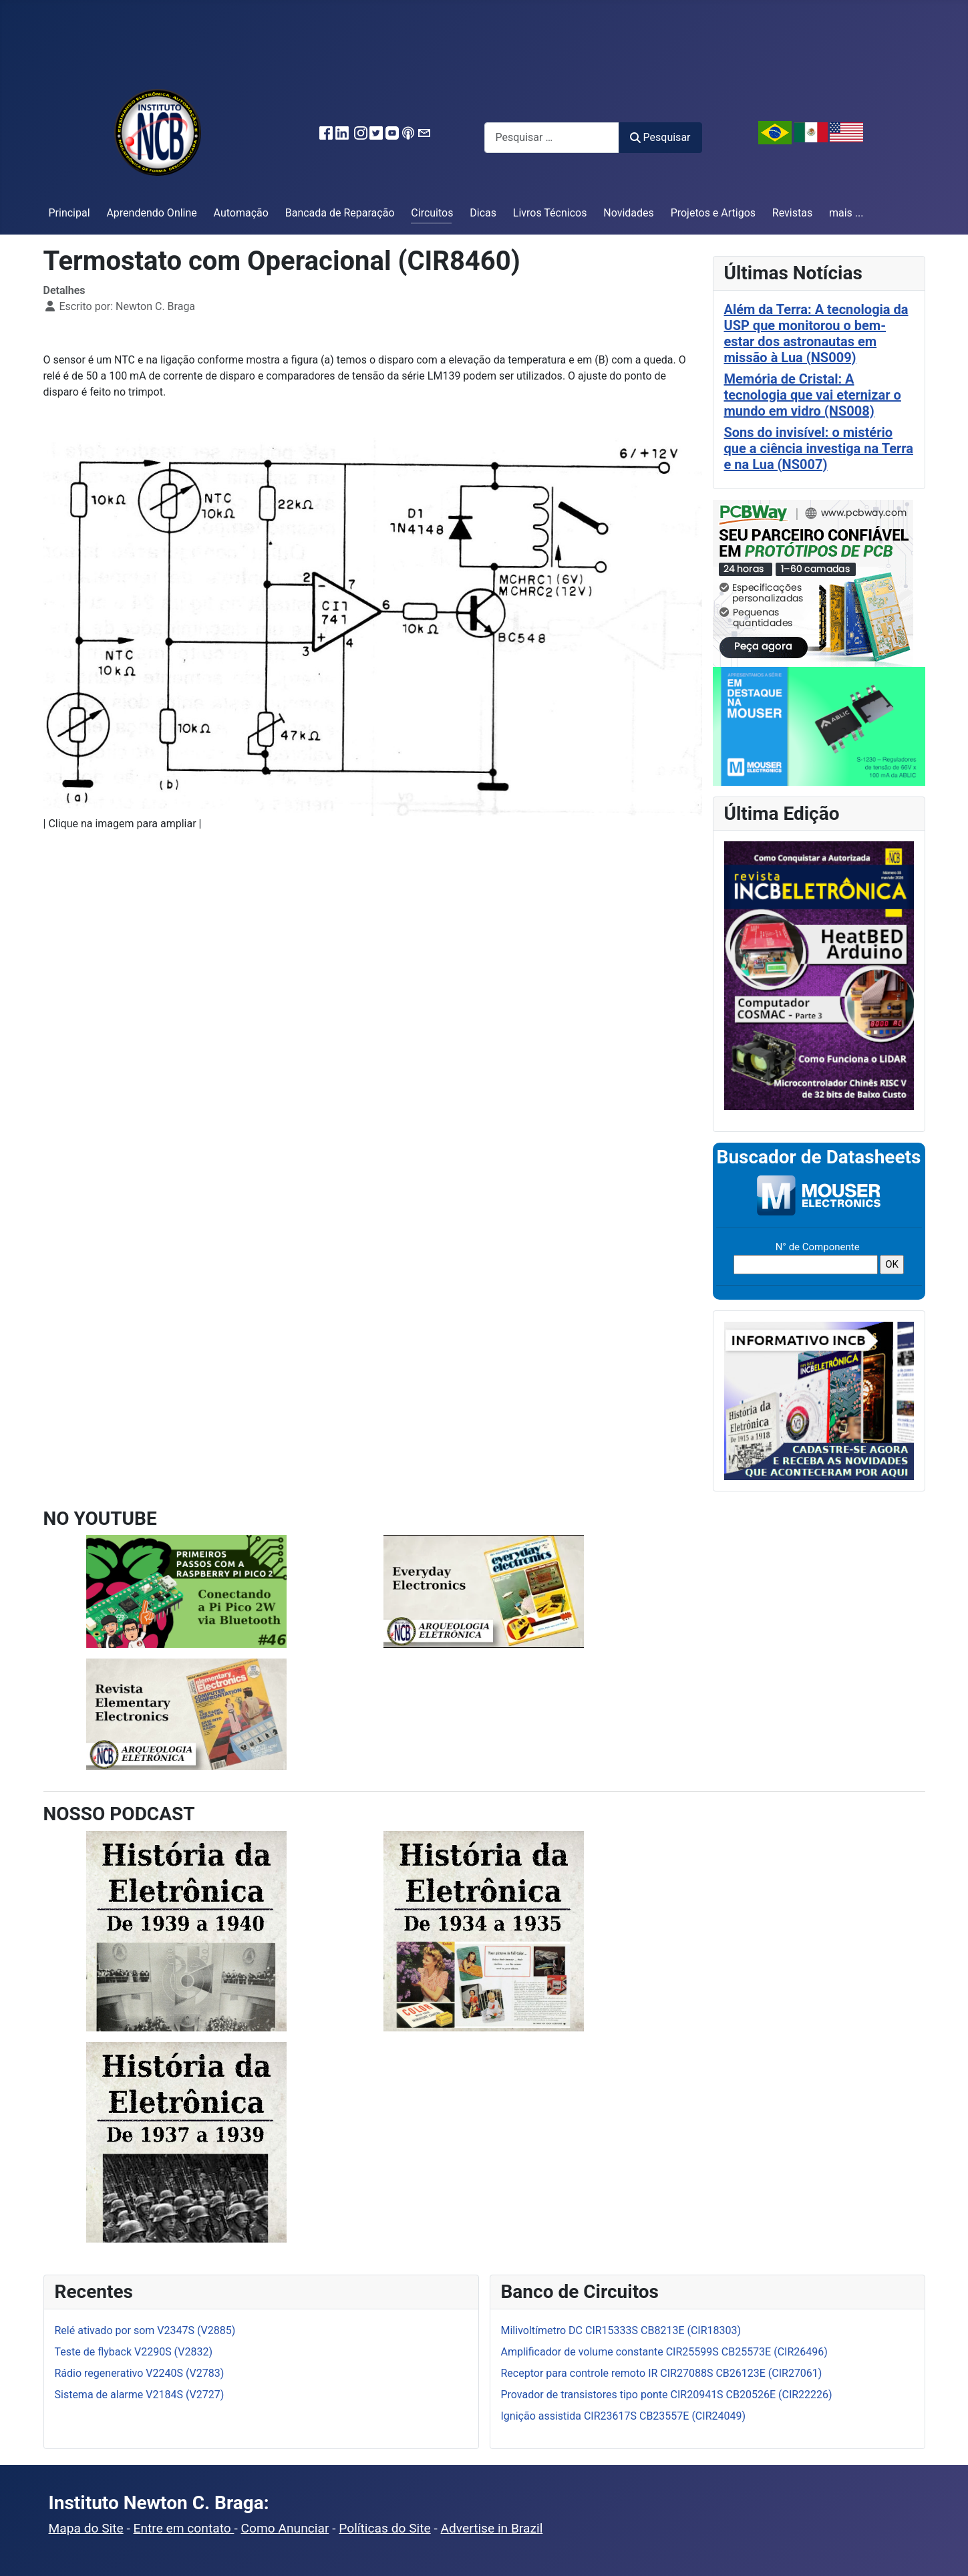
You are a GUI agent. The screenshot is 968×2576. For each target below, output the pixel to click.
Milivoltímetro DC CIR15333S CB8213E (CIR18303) (621, 2330)
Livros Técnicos (550, 212)
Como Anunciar (284, 2528)
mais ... (846, 212)
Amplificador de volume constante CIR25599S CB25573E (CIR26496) (664, 2351)
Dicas (483, 212)
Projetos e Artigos (713, 212)
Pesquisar (660, 137)
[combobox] (552, 137)
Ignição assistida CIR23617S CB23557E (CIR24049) (623, 2416)
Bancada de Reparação (340, 212)
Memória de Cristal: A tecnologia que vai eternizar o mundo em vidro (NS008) (812, 395)
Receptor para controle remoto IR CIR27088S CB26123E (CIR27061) (661, 2373)
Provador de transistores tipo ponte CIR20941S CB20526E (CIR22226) (666, 2394)
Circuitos (432, 212)
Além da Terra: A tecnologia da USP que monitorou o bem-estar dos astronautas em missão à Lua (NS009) (816, 333)
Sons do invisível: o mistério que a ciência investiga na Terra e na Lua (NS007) (818, 448)
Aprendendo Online (151, 212)
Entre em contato (184, 2528)
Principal (69, 212)
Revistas (792, 212)
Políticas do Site (384, 2528)
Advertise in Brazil (492, 2528)
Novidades (628, 212)
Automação (241, 212)
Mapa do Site (86, 2528)
